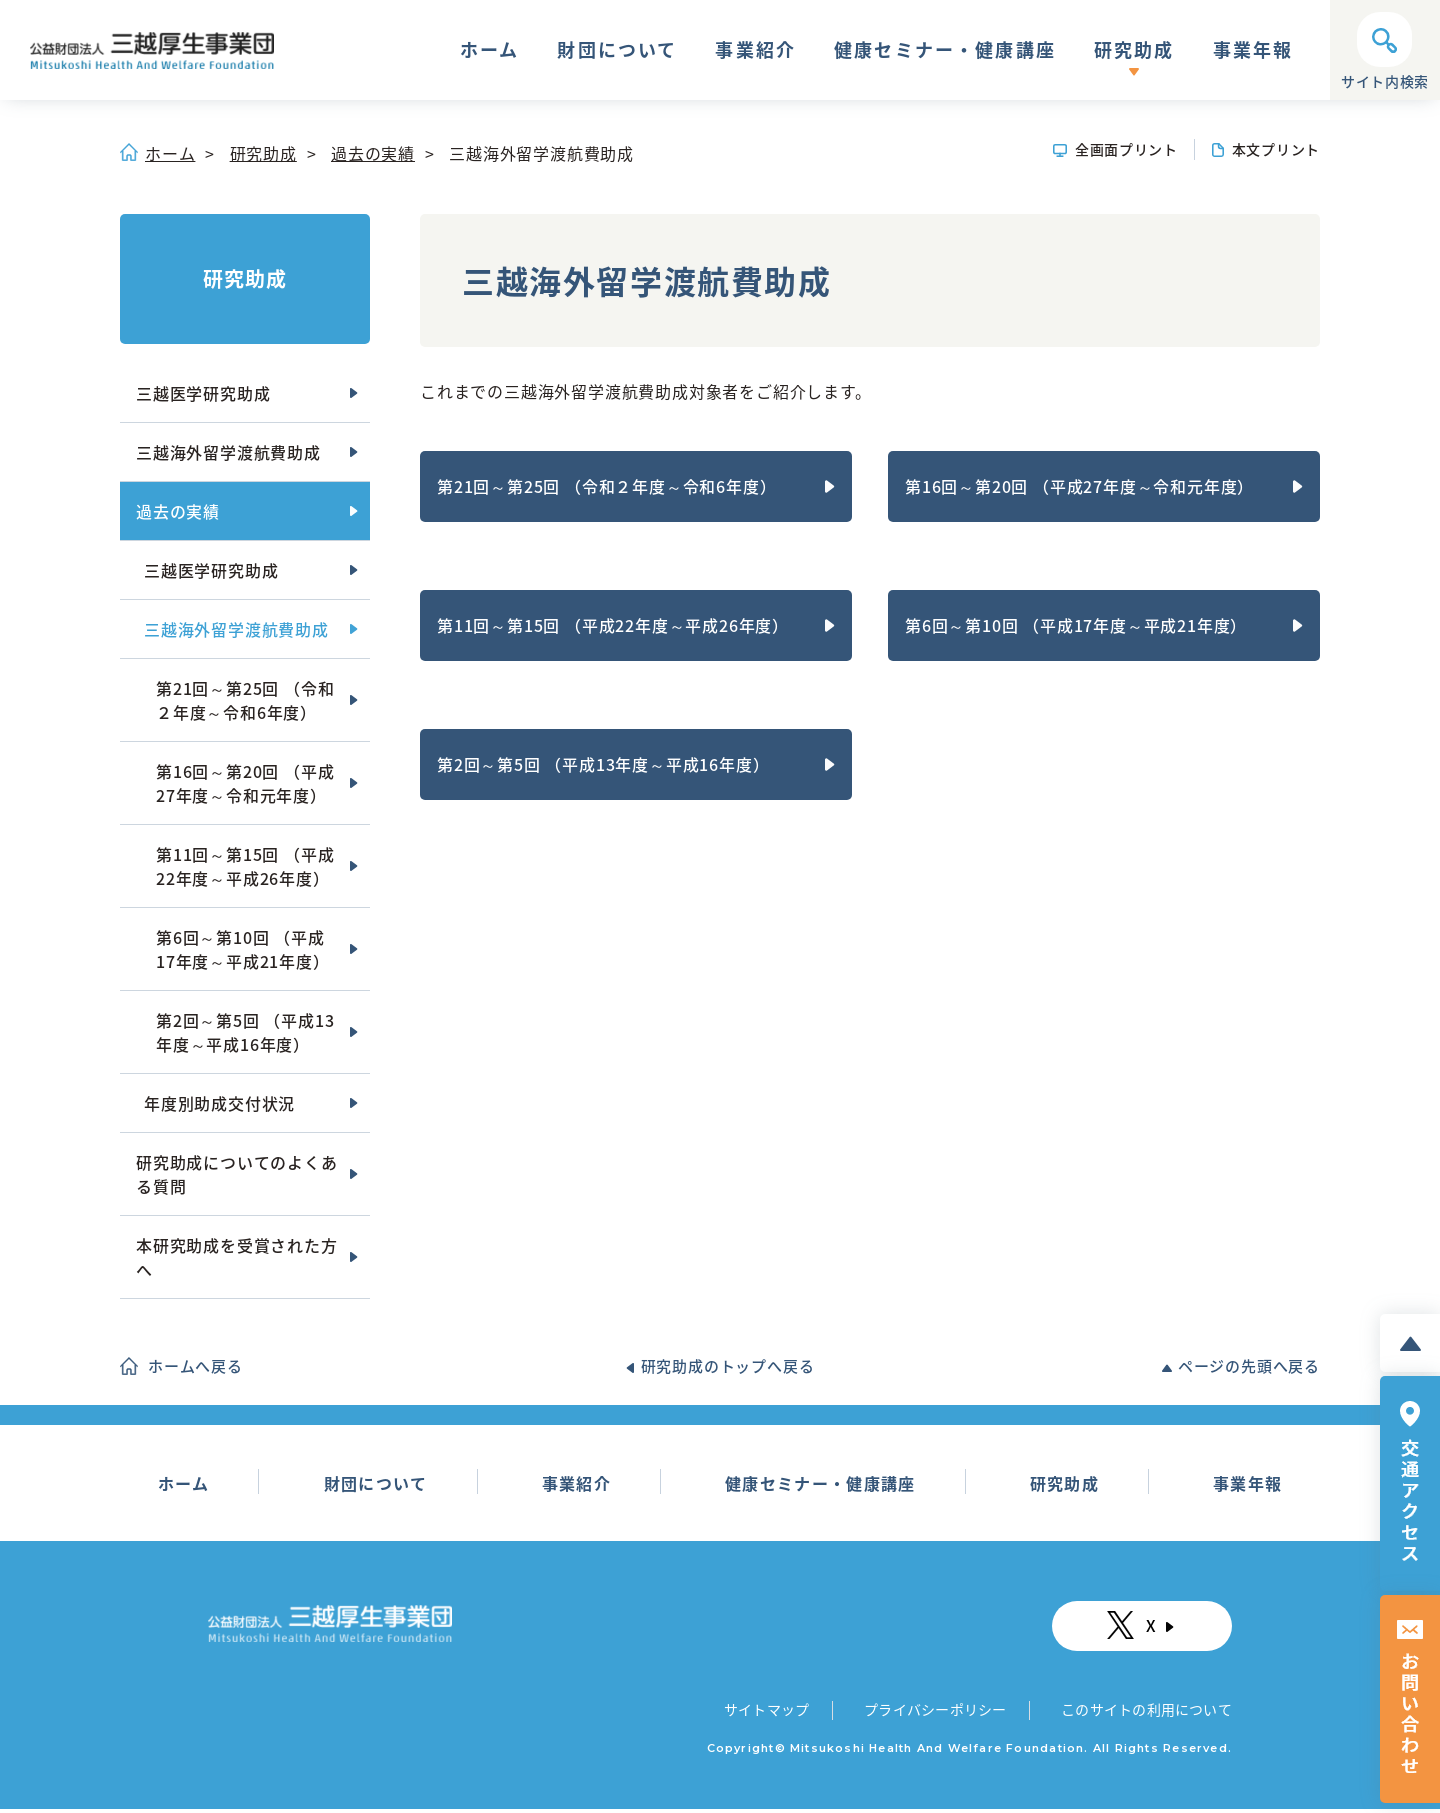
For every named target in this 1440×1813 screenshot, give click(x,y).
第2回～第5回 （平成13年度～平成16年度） (603, 764)
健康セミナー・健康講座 (945, 52)
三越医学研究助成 (203, 393)
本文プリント (1276, 149)
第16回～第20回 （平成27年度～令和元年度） (1079, 486)
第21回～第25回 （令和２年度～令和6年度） (606, 486)
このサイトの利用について (1144, 1712)
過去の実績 (373, 153)
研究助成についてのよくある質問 (237, 1174)
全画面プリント (1126, 149)
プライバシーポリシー (933, 1712)
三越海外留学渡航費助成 (228, 452)
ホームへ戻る (195, 1366)
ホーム (489, 52)
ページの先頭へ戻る (1249, 1366)
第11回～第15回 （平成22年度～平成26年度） (613, 625)
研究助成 (1134, 52)
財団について (617, 52)
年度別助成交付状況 (219, 1103)
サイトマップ (768, 1712)
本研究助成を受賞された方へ (237, 1257)
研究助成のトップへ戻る (728, 1366)
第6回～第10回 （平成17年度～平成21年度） (1076, 625)
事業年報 (1253, 52)
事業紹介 (755, 52)
